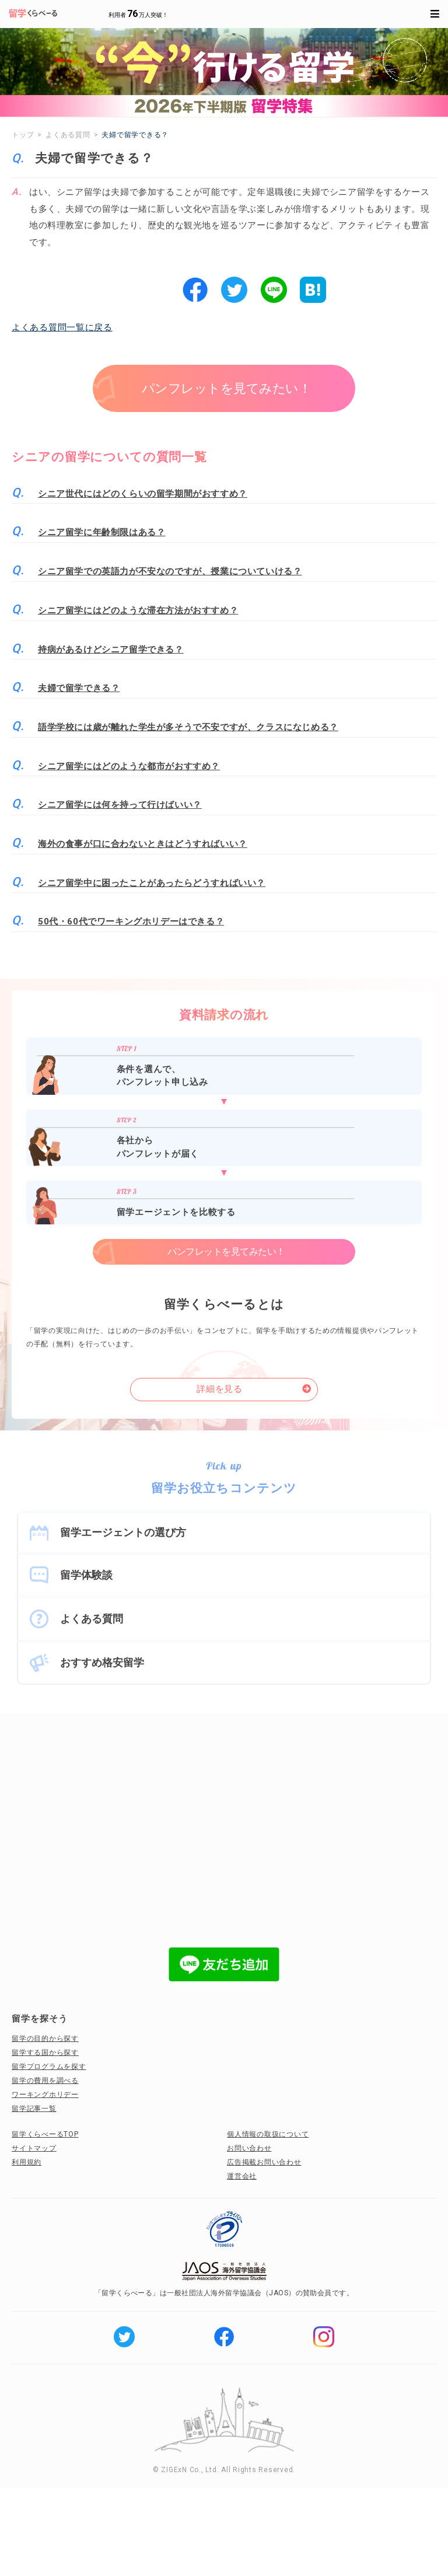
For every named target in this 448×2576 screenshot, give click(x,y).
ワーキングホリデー (45, 2094)
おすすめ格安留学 (102, 1662)
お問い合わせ (249, 2148)
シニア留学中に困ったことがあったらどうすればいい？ (151, 883)
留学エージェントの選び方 (123, 1532)
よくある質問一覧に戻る (62, 327)
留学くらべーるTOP (45, 2134)
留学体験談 (86, 1575)
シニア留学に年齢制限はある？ (101, 532)
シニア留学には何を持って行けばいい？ (120, 805)
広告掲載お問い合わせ (264, 2162)
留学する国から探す (45, 2052)
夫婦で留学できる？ (79, 688)
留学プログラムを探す (49, 2066)
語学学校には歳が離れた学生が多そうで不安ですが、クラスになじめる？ (188, 727)
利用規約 (26, 2162)
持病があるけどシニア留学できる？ (111, 649)
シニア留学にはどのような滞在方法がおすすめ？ (138, 610)
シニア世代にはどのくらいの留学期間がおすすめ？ (142, 493)
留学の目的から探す (45, 2038)
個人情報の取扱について (268, 2134)
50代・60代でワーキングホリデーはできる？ (131, 921)
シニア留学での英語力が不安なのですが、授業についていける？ (170, 571)
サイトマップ (34, 2148)
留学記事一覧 (34, 2108)
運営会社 (242, 2176)
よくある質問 (91, 1618)
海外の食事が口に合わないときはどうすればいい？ (142, 844)
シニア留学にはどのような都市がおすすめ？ (129, 766)
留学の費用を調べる (45, 2080)
